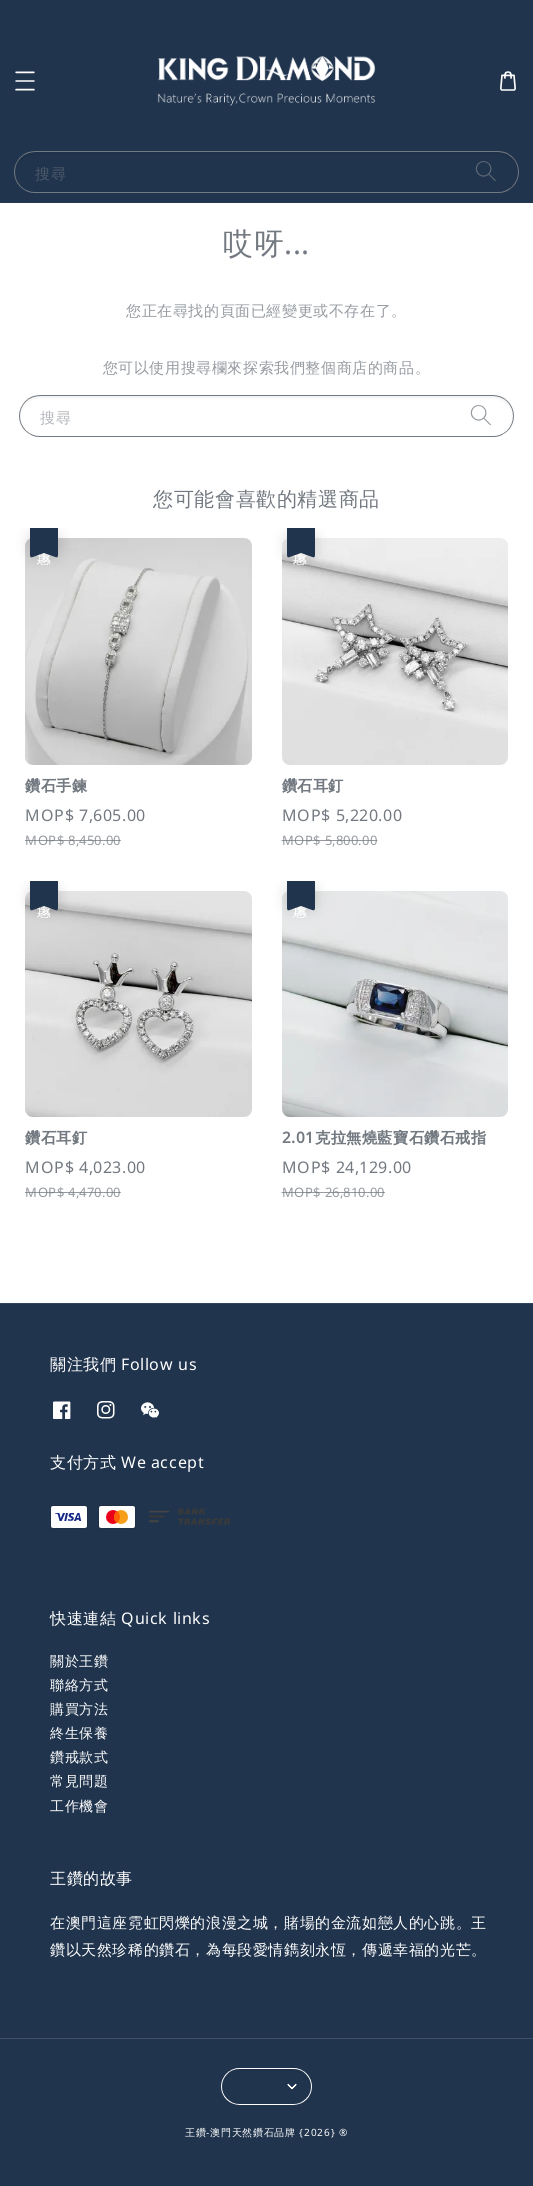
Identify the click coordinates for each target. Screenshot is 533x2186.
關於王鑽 (79, 1660)
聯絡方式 (79, 1684)
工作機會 (79, 1805)
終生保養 (79, 1732)
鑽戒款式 (79, 1756)
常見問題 (79, 1780)
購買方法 (79, 1708)
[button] (25, 81)
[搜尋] (486, 171)
